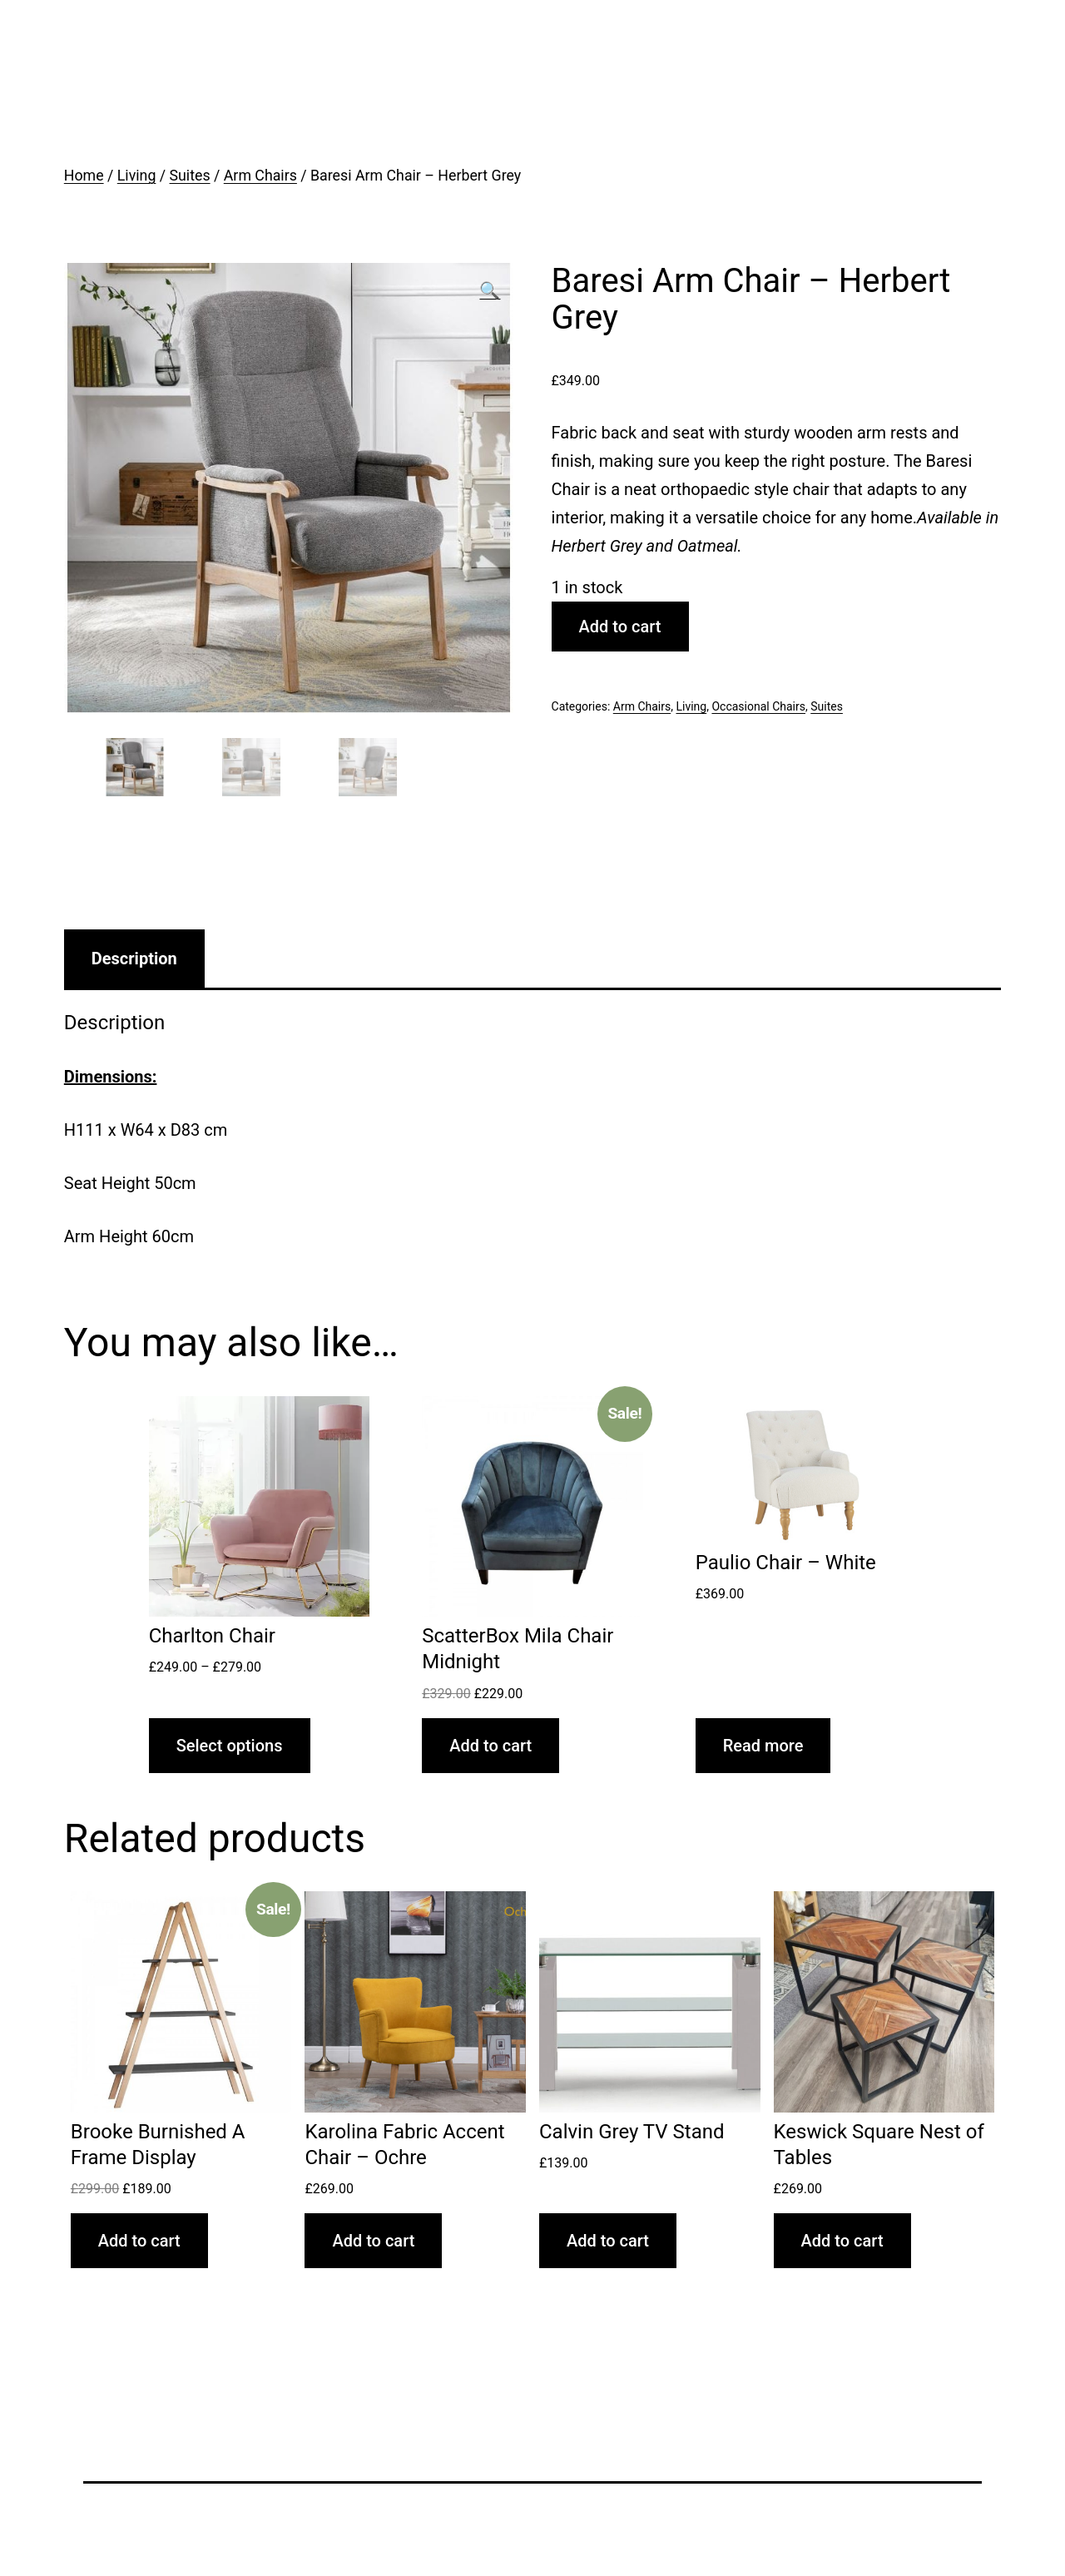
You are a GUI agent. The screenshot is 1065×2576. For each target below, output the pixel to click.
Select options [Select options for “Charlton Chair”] (229, 1746)
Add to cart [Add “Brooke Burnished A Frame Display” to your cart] (139, 2241)
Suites (190, 175)
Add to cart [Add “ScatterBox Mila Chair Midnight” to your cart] (490, 1746)
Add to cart (620, 627)
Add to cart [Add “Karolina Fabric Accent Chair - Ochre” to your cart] (373, 2241)
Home (84, 175)
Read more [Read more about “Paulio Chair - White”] (763, 1746)
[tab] (134, 958)
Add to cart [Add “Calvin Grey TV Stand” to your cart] (608, 2241)
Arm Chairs (260, 175)
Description (134, 958)
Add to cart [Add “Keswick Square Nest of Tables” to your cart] (842, 2241)
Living (136, 175)
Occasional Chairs (758, 706)
